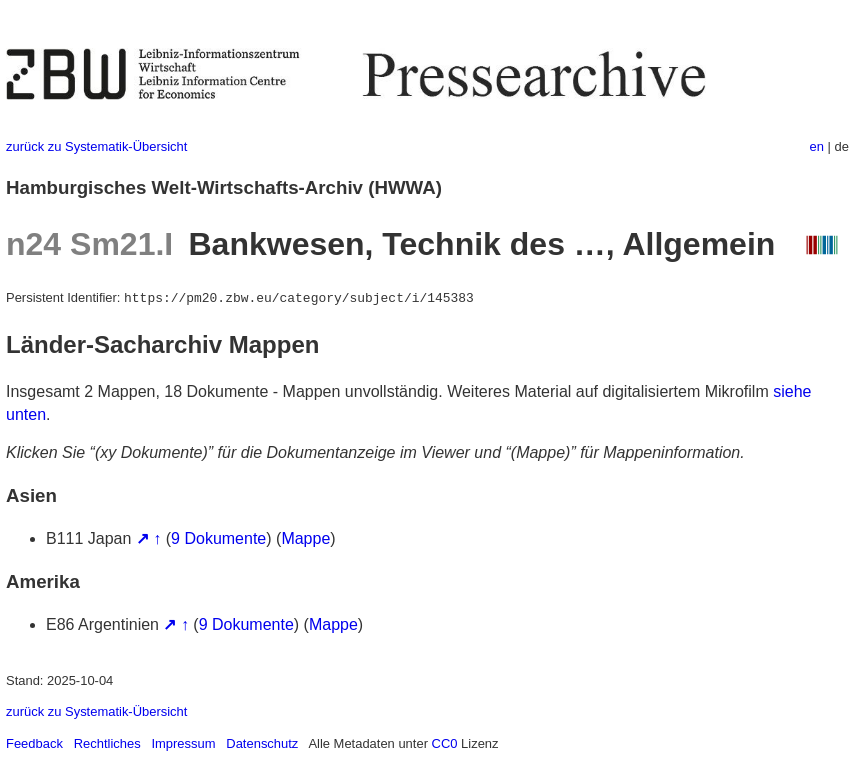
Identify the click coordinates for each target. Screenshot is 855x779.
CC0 (445, 743)
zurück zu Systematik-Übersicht (96, 146)
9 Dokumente (218, 538)
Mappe (305, 538)
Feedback (34, 743)
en (817, 146)
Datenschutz (262, 743)
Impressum (183, 743)
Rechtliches (107, 743)
